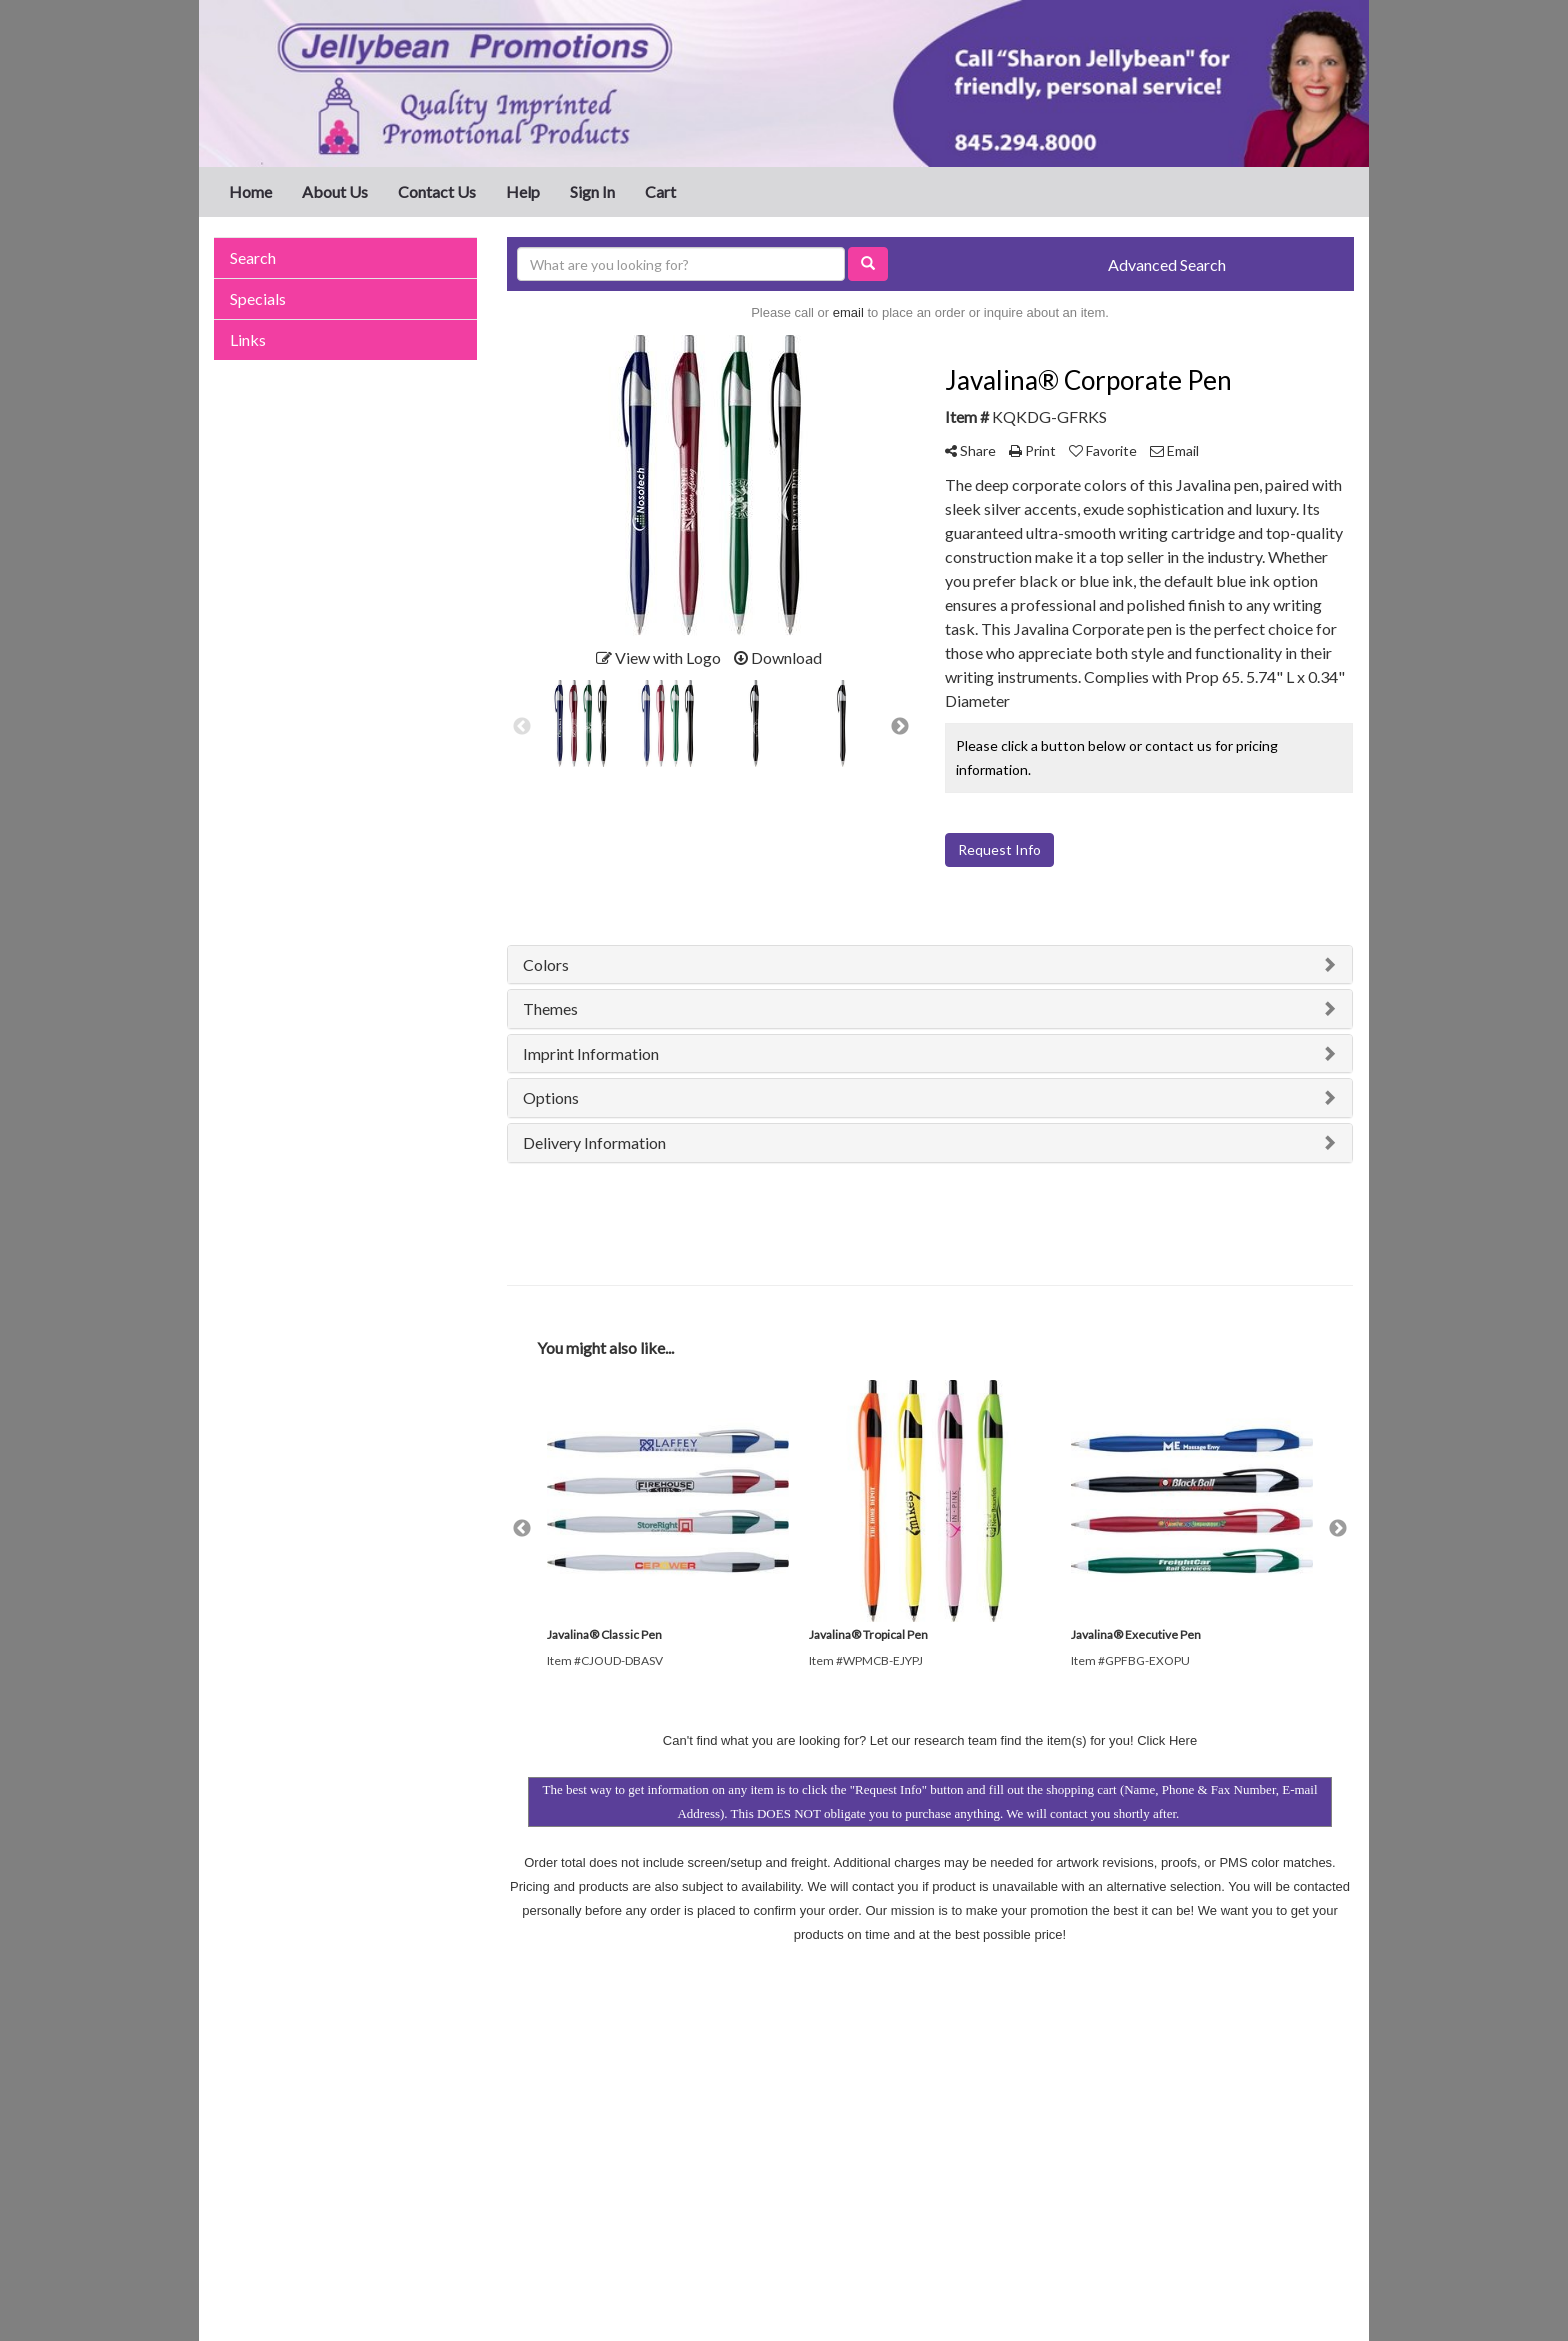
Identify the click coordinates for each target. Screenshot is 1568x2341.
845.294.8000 (1306, 2149)
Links (248, 339)
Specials (258, 298)
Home (250, 191)
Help (523, 191)
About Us (335, 191)
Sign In (592, 191)
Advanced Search (1167, 264)
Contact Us (437, 191)
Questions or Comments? (300, 2206)
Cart (660, 191)
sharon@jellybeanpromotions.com (1236, 2173)
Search (253, 257)
